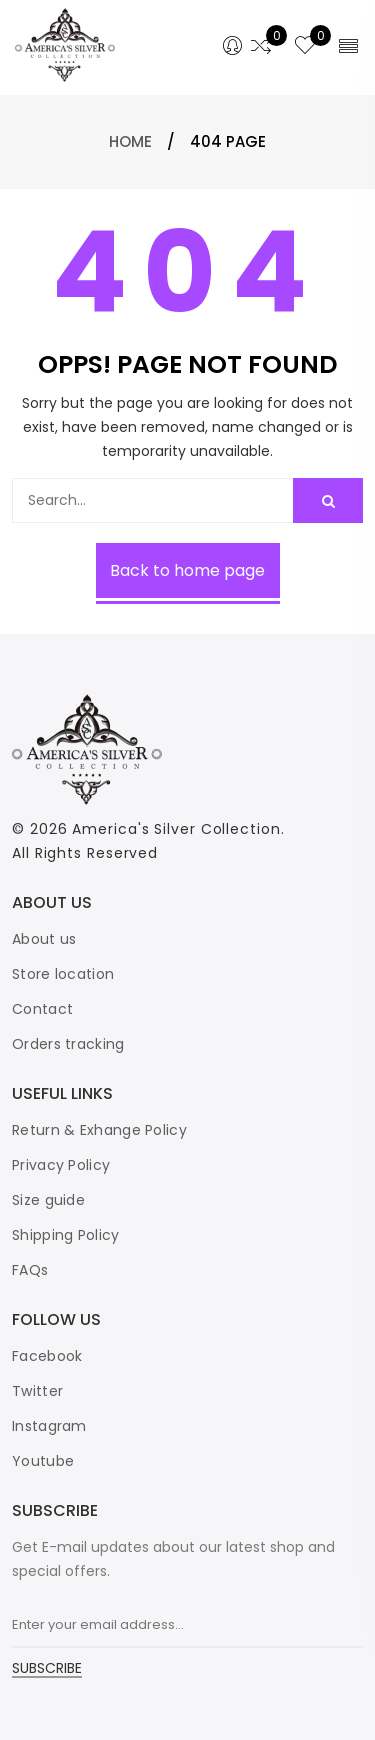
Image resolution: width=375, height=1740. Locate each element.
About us (44, 939)
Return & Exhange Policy (99, 1130)
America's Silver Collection (176, 829)
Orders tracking (68, 1044)
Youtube (43, 1461)
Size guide (48, 1200)
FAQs (30, 1270)
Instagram (49, 1426)
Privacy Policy (61, 1165)
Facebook (47, 1356)
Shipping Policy (66, 1235)
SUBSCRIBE (47, 1669)
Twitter (37, 1391)
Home (130, 141)
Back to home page (187, 570)
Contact (42, 1009)
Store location (63, 974)
